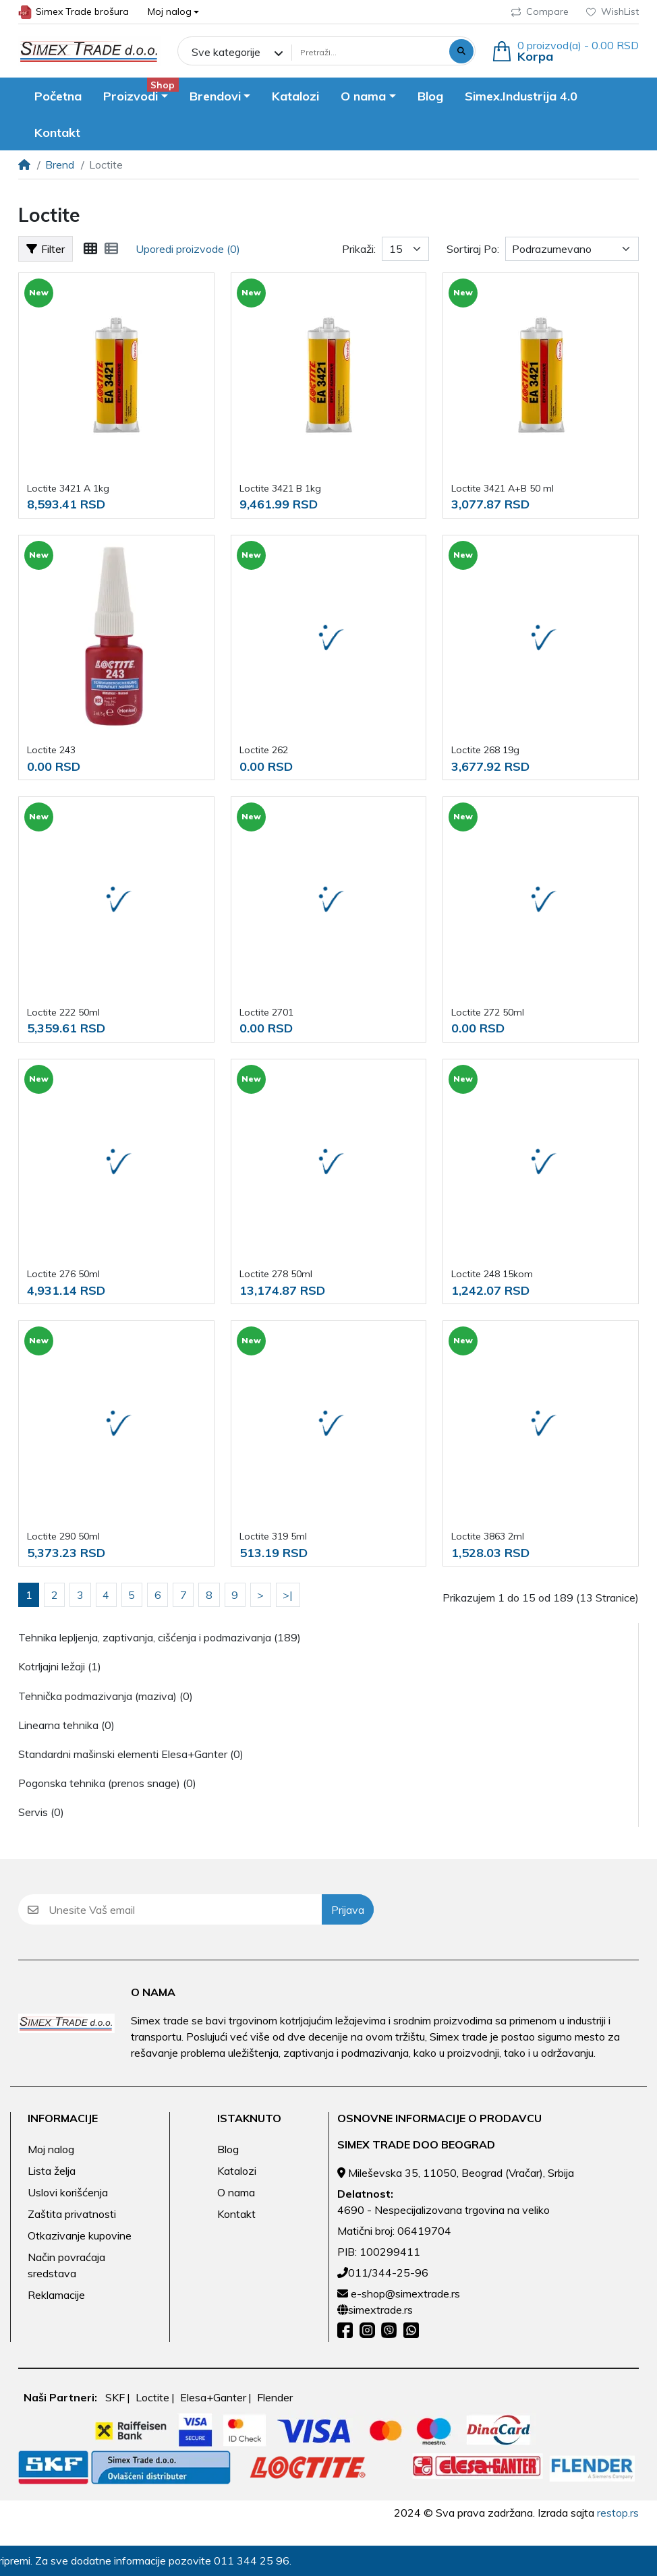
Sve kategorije (226, 52)
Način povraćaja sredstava (66, 2265)
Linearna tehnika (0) (66, 1725)
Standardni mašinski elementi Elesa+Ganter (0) (131, 1754)
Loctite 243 (51, 750)
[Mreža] (90, 249)
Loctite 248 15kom (492, 1274)
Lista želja (52, 2170)
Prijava (347, 1909)
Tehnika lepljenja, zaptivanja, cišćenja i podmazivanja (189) (159, 1637)
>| (288, 1595)
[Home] (24, 164)
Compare (540, 11)
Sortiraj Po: (473, 249)
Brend (59, 164)
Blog (228, 2149)
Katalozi (236, 2170)
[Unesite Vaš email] (185, 1909)
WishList (612, 11)
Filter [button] (45, 249)
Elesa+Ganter (213, 2397)
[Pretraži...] (368, 52)
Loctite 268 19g (485, 750)
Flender (275, 2397)
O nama (236, 2192)
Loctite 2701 (266, 1012)
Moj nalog (51, 2149)
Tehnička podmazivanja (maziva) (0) (105, 1696)
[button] (173, 12)
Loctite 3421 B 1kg (280, 488)
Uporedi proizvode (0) (188, 249)
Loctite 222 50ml (63, 1012)
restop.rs (618, 2512)
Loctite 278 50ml (275, 1274)
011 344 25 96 (243, 2560)
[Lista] (111, 249)
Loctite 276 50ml (63, 1274)
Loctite (152, 2397)
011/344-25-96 (388, 2272)
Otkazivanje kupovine (80, 2235)
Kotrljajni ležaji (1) (59, 1666)
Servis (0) (41, 1812)
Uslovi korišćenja (68, 2192)
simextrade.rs (380, 2309)
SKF (115, 2397)
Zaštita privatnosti (72, 2214)
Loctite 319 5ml (273, 1536)
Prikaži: (359, 249)
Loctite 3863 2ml (487, 1536)
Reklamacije (56, 2295)
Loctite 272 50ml (487, 1012)
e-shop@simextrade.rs (405, 2293)
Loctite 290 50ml (63, 1536)
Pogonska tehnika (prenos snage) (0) (107, 1783)
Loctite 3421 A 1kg (68, 488)
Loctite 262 (263, 750)
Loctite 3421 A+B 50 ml (502, 488)
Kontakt (236, 2214)
